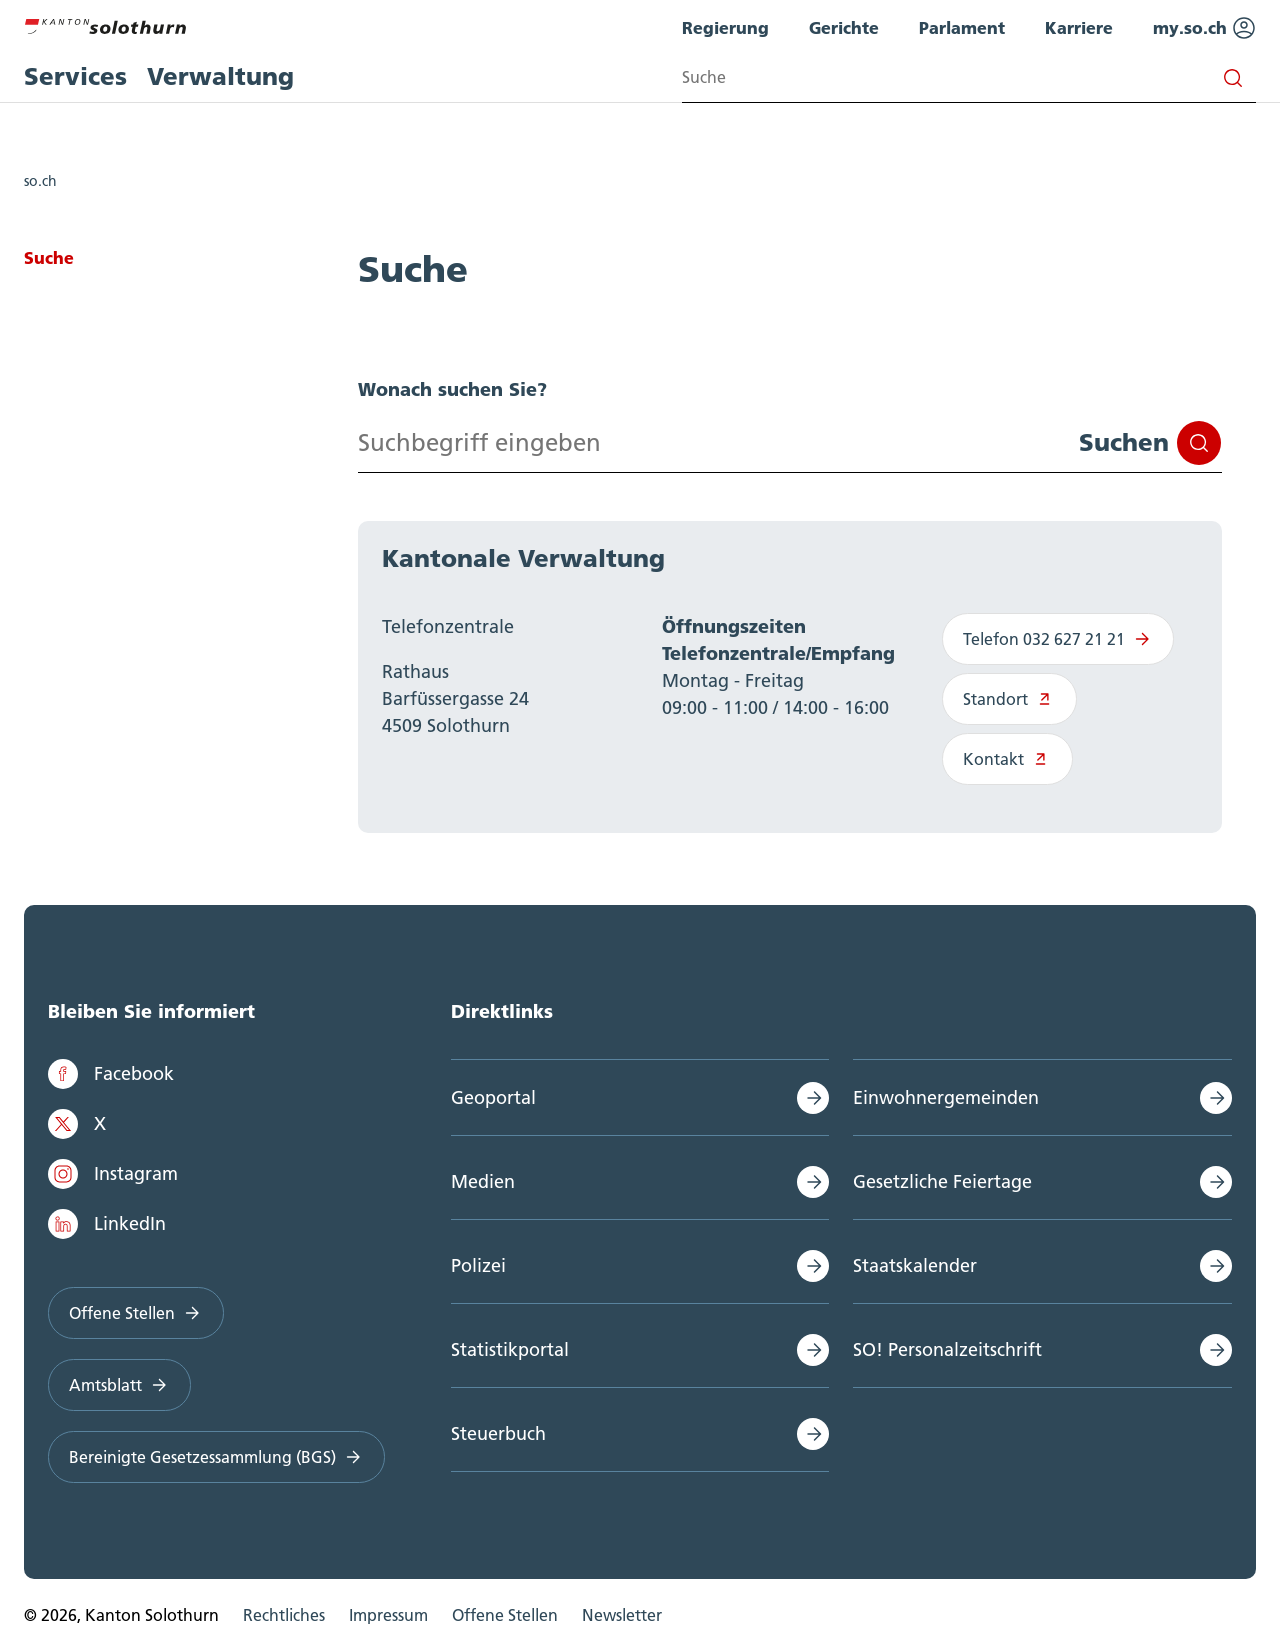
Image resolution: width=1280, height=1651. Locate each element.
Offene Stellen (136, 1313)
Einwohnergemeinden (946, 1097)
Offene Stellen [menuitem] (505, 1615)
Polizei (478, 1265)
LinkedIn (107, 1224)
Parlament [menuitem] (962, 27)
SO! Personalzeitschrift (947, 1349)
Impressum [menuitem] (388, 1615)
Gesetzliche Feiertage (942, 1181)
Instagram (113, 1174)
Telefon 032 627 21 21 (1058, 639)
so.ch (40, 181)
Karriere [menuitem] (1079, 27)
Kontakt (1007, 759)
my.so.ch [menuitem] (1204, 28)
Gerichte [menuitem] (844, 27)
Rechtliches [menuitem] (284, 1615)
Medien (483, 1181)
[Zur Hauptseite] (105, 24)
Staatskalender (915, 1265)
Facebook (111, 1074)
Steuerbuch (498, 1433)
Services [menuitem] (75, 76)
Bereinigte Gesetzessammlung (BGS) (216, 1457)
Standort (1009, 699)
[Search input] (969, 77)
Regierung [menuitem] (725, 27)
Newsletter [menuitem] (622, 1615)
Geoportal (493, 1097)
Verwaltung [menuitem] (220, 76)
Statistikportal (510, 1349)
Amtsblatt (119, 1385)
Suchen (1150, 443)
